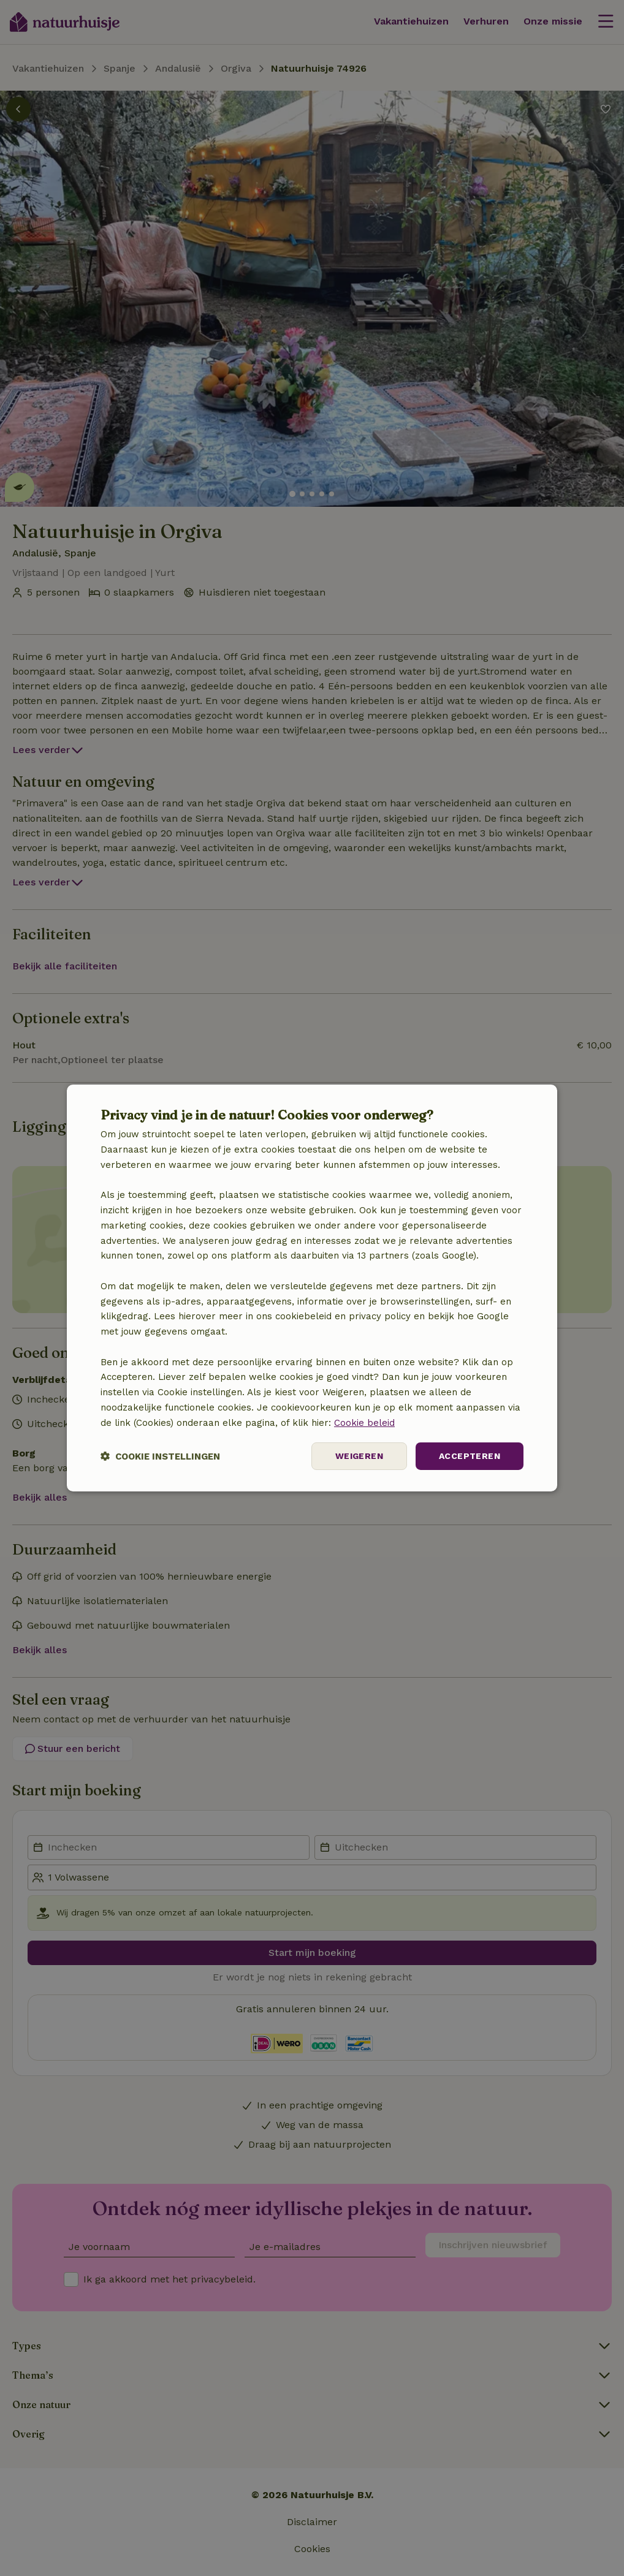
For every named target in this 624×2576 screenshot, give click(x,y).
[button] (160, 1456)
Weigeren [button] (359, 1456)
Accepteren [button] (469, 1456)
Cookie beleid (364, 1422)
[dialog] (312, 1288)
